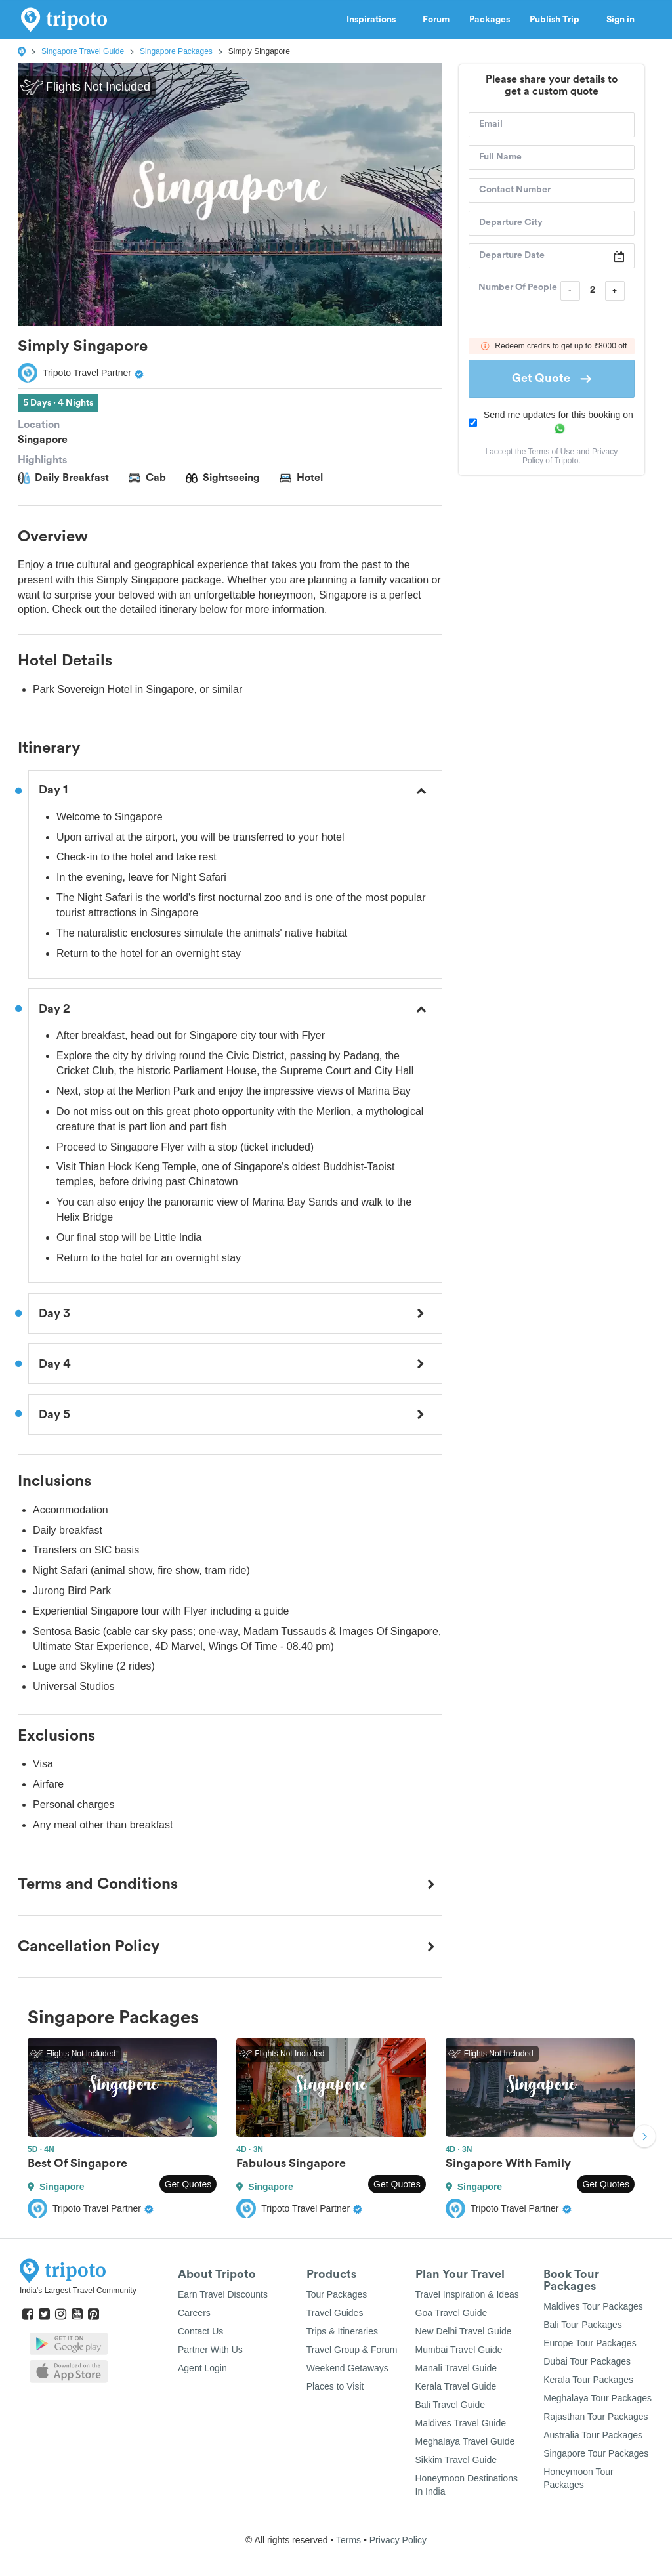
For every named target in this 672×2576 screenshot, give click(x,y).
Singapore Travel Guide (82, 51)
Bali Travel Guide (450, 2404)
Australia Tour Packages (592, 2435)
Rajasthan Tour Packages (595, 2416)
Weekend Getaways (347, 2368)
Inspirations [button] (374, 19)
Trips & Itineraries (342, 2331)
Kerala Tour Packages (588, 2380)
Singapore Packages (176, 51)
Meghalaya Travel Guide (465, 2441)
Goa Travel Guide (451, 2313)
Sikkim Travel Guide (456, 2460)
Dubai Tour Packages (587, 2361)
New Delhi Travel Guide (463, 2331)
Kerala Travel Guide (456, 2386)
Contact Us (200, 2331)
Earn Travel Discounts (223, 2294)
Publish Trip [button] (558, 19)
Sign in (620, 19)
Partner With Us (210, 2349)
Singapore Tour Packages (595, 2453)
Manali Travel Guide (456, 2368)
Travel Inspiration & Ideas (467, 2294)
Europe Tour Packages (589, 2343)
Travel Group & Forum (352, 2349)
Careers (194, 2313)
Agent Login (202, 2368)
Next (644, 2138)
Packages (489, 19)
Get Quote (551, 378)
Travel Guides (335, 2313)
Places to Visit (335, 2386)
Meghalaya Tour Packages (597, 2398)
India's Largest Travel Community (78, 2290)
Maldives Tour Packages (592, 2306)
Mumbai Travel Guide (459, 2349)
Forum (436, 19)
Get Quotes (188, 2184)
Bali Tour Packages (582, 2324)
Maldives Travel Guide (461, 2423)
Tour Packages (337, 2294)
